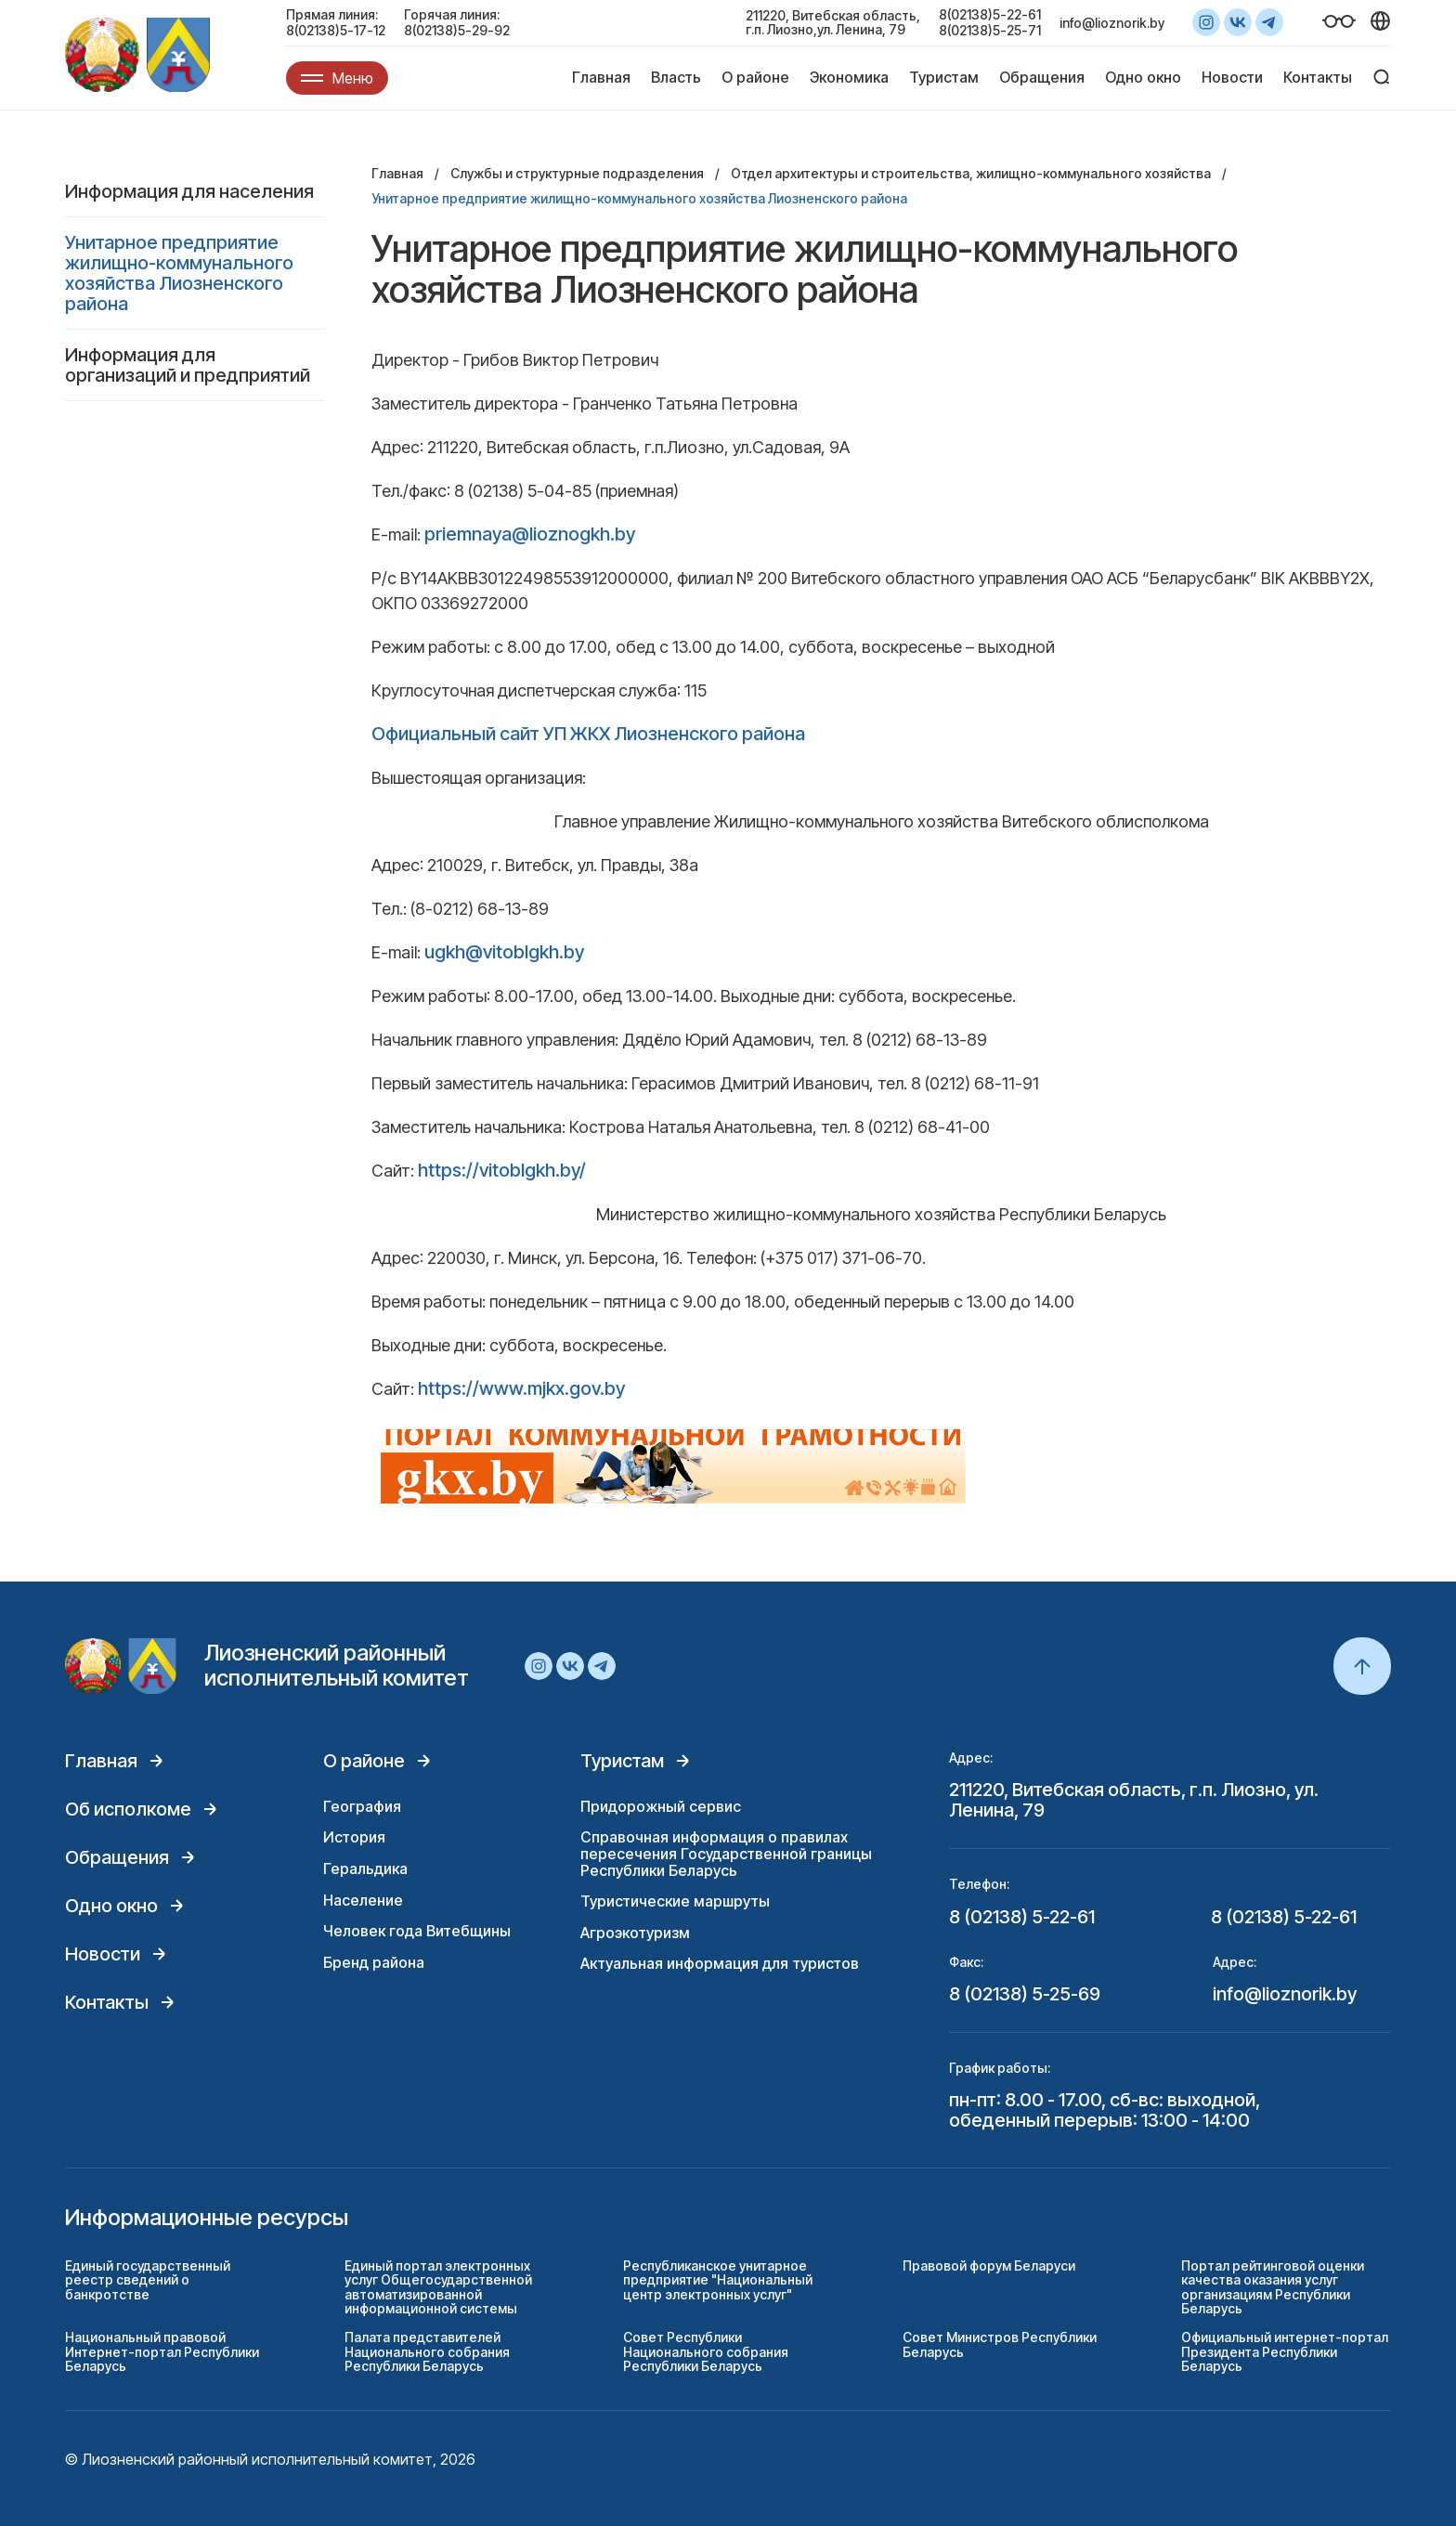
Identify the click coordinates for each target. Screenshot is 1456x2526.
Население (363, 1900)
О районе (755, 77)
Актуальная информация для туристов (719, 1963)
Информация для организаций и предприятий (187, 365)
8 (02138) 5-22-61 (1022, 1917)
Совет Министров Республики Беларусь (1000, 2344)
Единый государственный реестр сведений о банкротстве (147, 2280)
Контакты (1317, 77)
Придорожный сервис (660, 1806)
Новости (1232, 77)
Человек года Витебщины (417, 1930)
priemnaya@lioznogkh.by (529, 534)
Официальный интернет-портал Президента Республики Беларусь (1284, 2351)
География (362, 1806)
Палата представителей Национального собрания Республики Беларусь (427, 2351)
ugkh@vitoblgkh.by (504, 952)
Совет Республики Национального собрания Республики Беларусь (705, 2351)
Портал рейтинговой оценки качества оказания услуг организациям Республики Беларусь (1272, 2287)
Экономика (849, 77)
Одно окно (1143, 77)
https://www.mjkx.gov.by (521, 1388)
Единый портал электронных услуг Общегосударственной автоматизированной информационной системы (438, 2287)
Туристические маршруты (675, 1901)
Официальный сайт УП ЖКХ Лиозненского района (588, 734)
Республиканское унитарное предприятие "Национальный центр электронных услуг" (717, 2280)
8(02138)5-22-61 (990, 14)
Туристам (944, 77)
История (354, 1837)
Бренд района (373, 1962)
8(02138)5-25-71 (990, 30)
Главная (601, 77)
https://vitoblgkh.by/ (502, 1170)
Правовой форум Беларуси (989, 2265)
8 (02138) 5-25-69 (1024, 1994)
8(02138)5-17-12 (335, 30)
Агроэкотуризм (635, 1932)
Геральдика (365, 1868)
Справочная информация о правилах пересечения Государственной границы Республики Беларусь (726, 1853)
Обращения (1042, 77)
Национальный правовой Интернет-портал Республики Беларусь (162, 2351)
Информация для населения (189, 191)
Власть (676, 77)
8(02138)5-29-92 (457, 30)
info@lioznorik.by (1112, 23)
